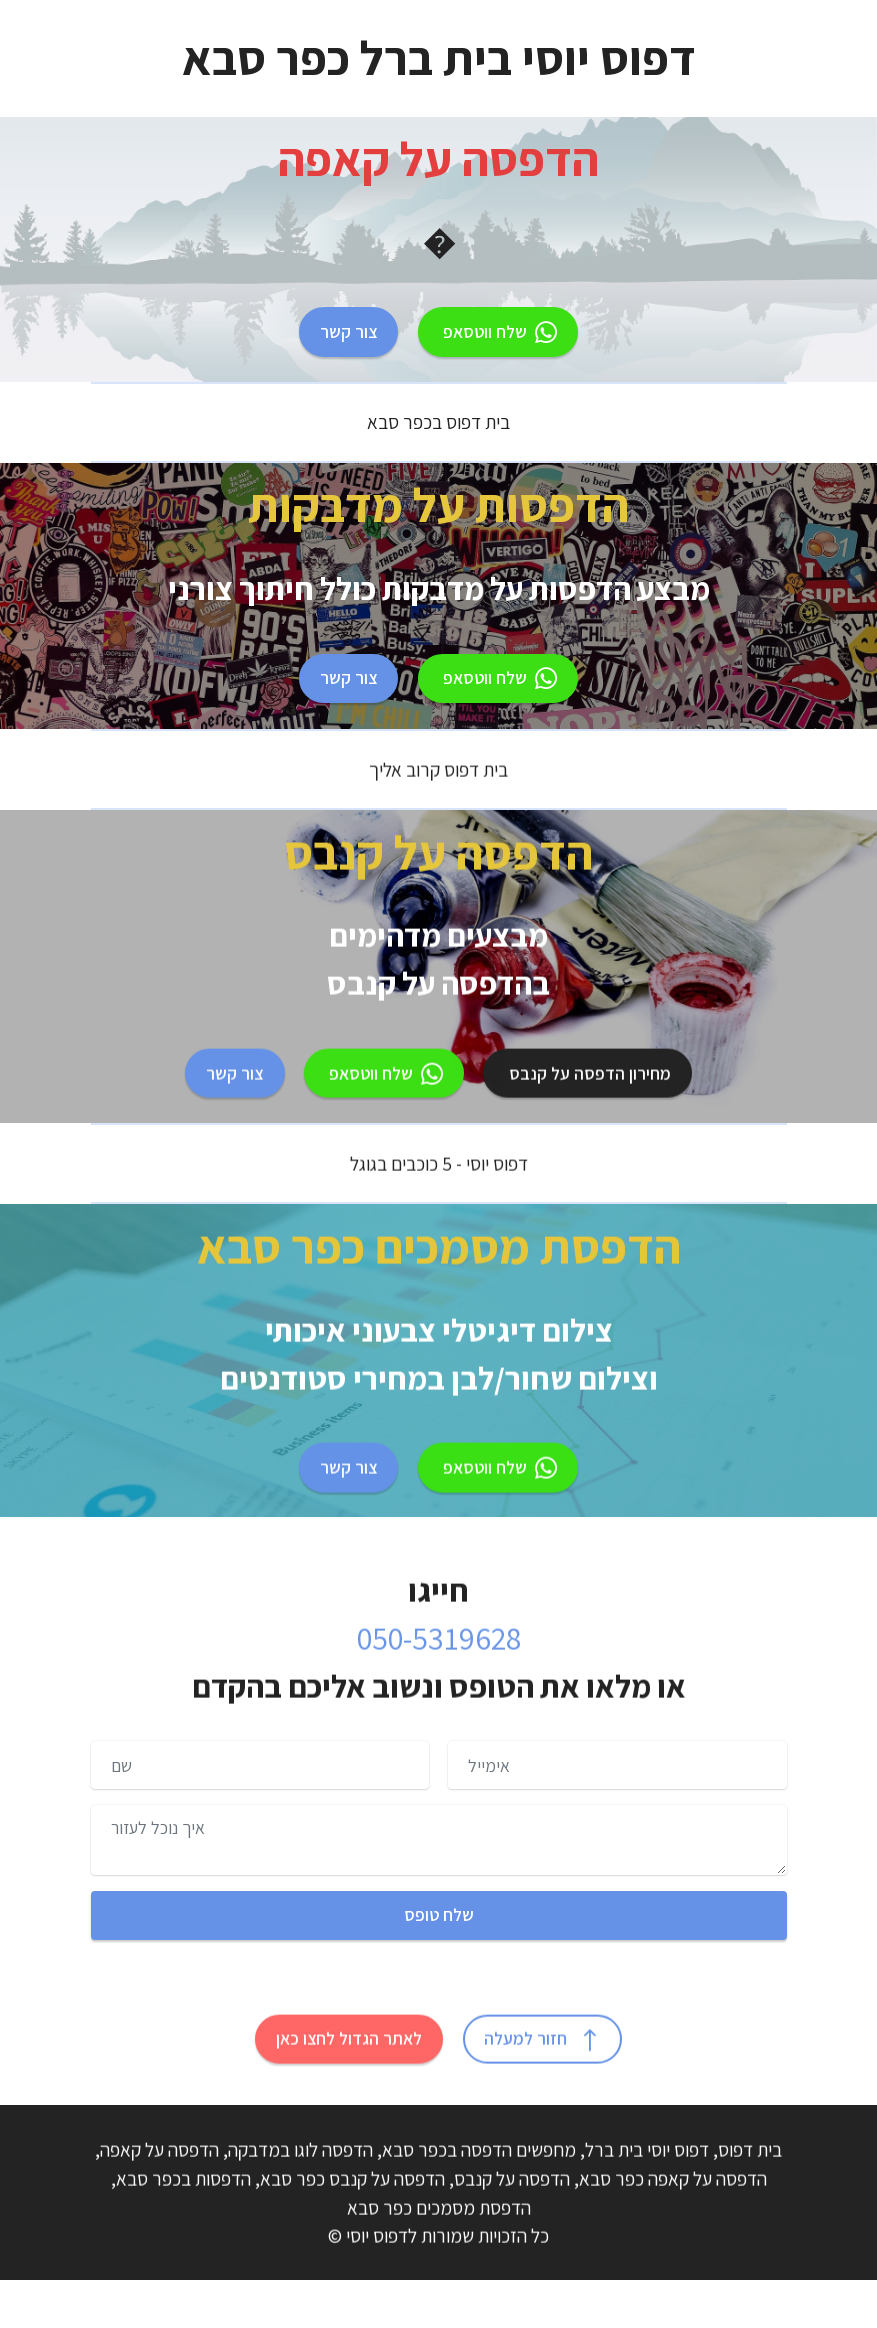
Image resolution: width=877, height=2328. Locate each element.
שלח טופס (439, 1914)
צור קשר (348, 331)
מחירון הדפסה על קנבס (588, 1116)
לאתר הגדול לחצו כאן (349, 2082)
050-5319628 (439, 1682)
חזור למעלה (542, 2082)
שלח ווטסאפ (498, 331)
